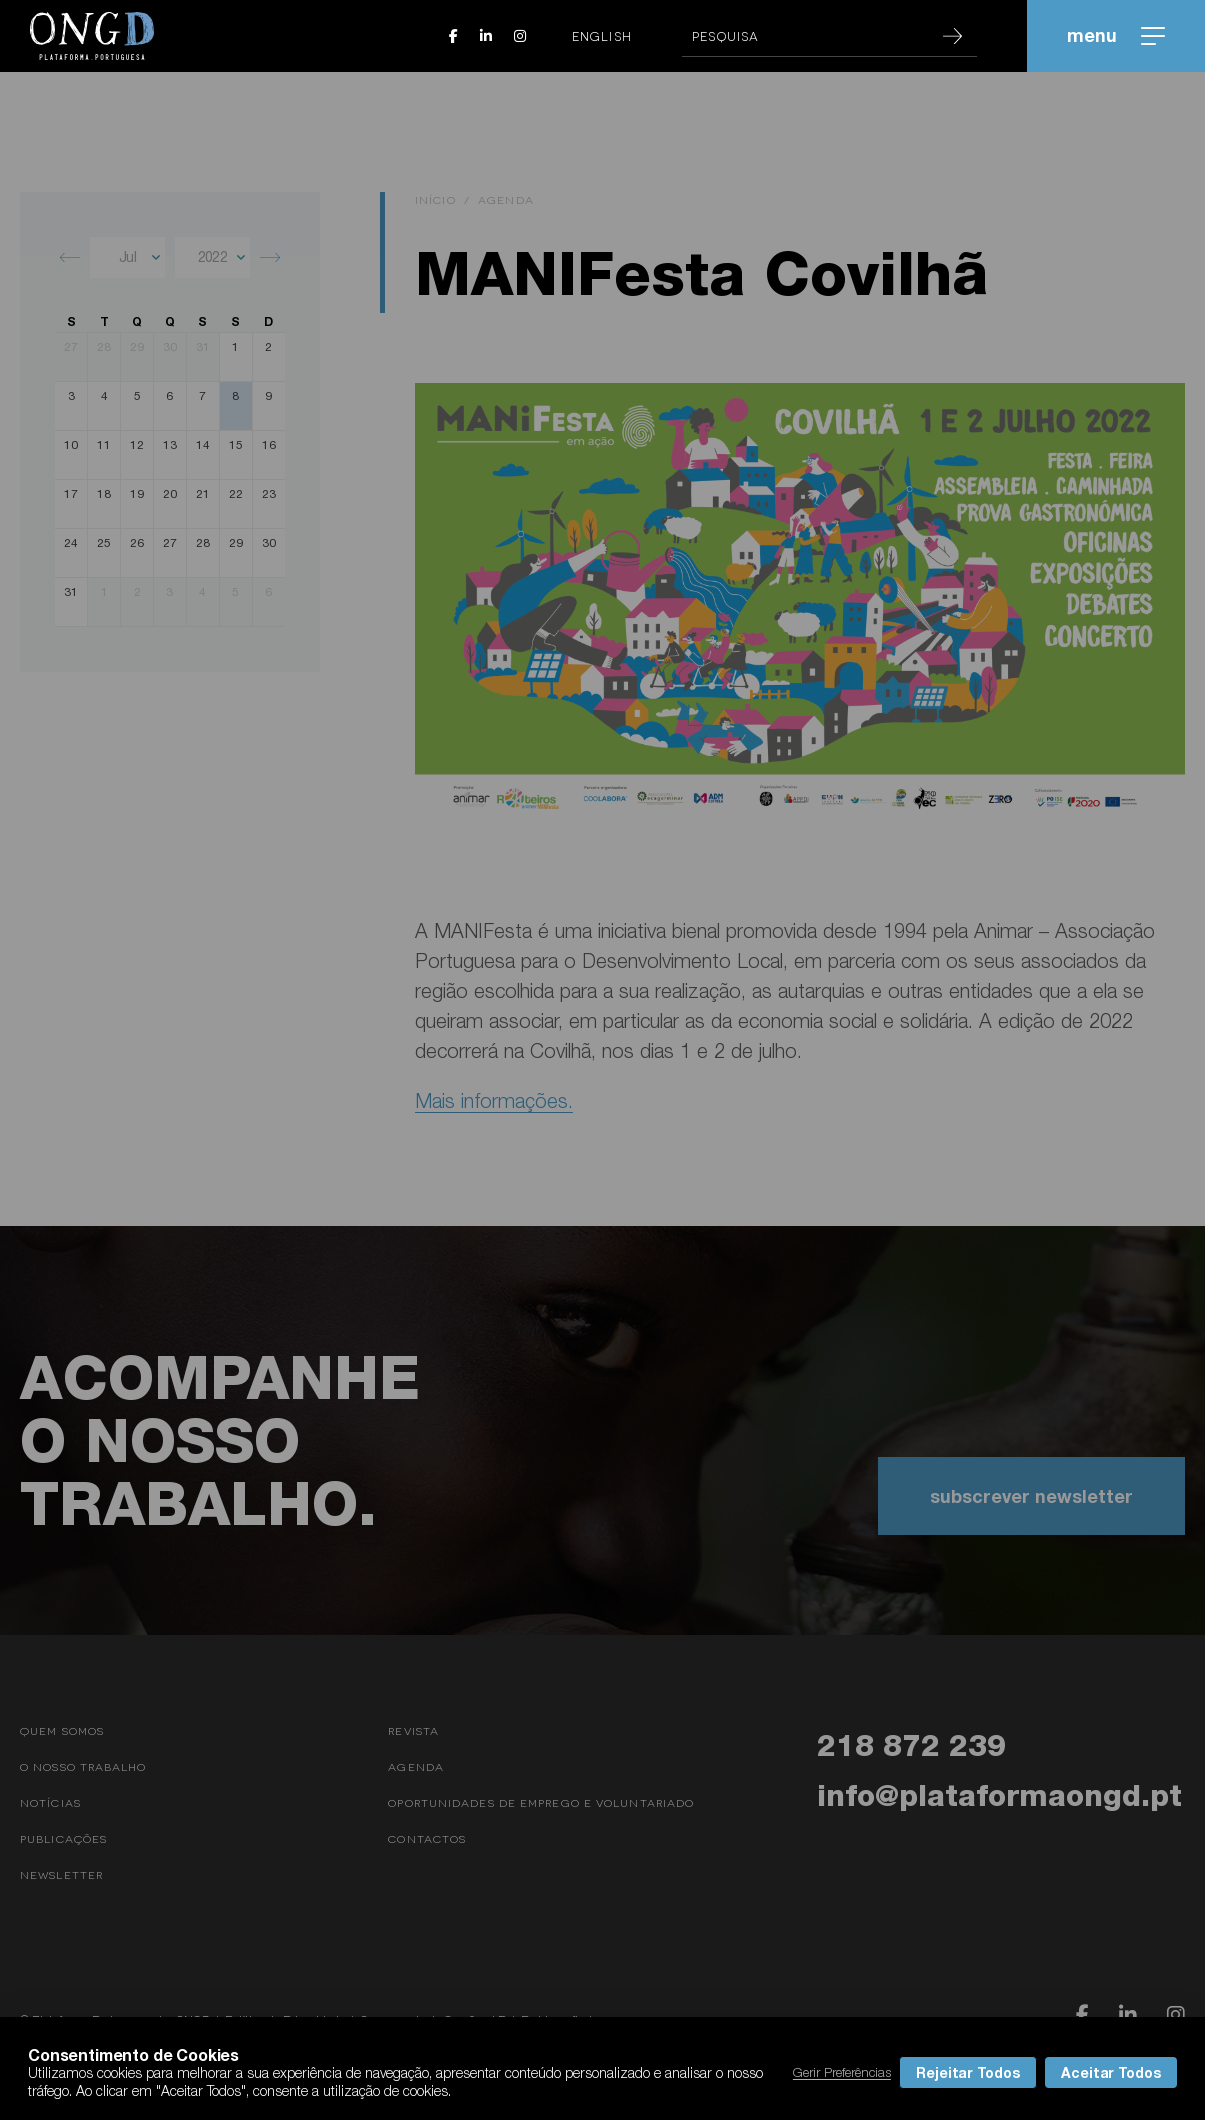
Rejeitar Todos (968, 2072)
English (602, 36)
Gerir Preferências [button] (842, 2072)
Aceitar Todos (1111, 2072)
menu (1116, 35)
